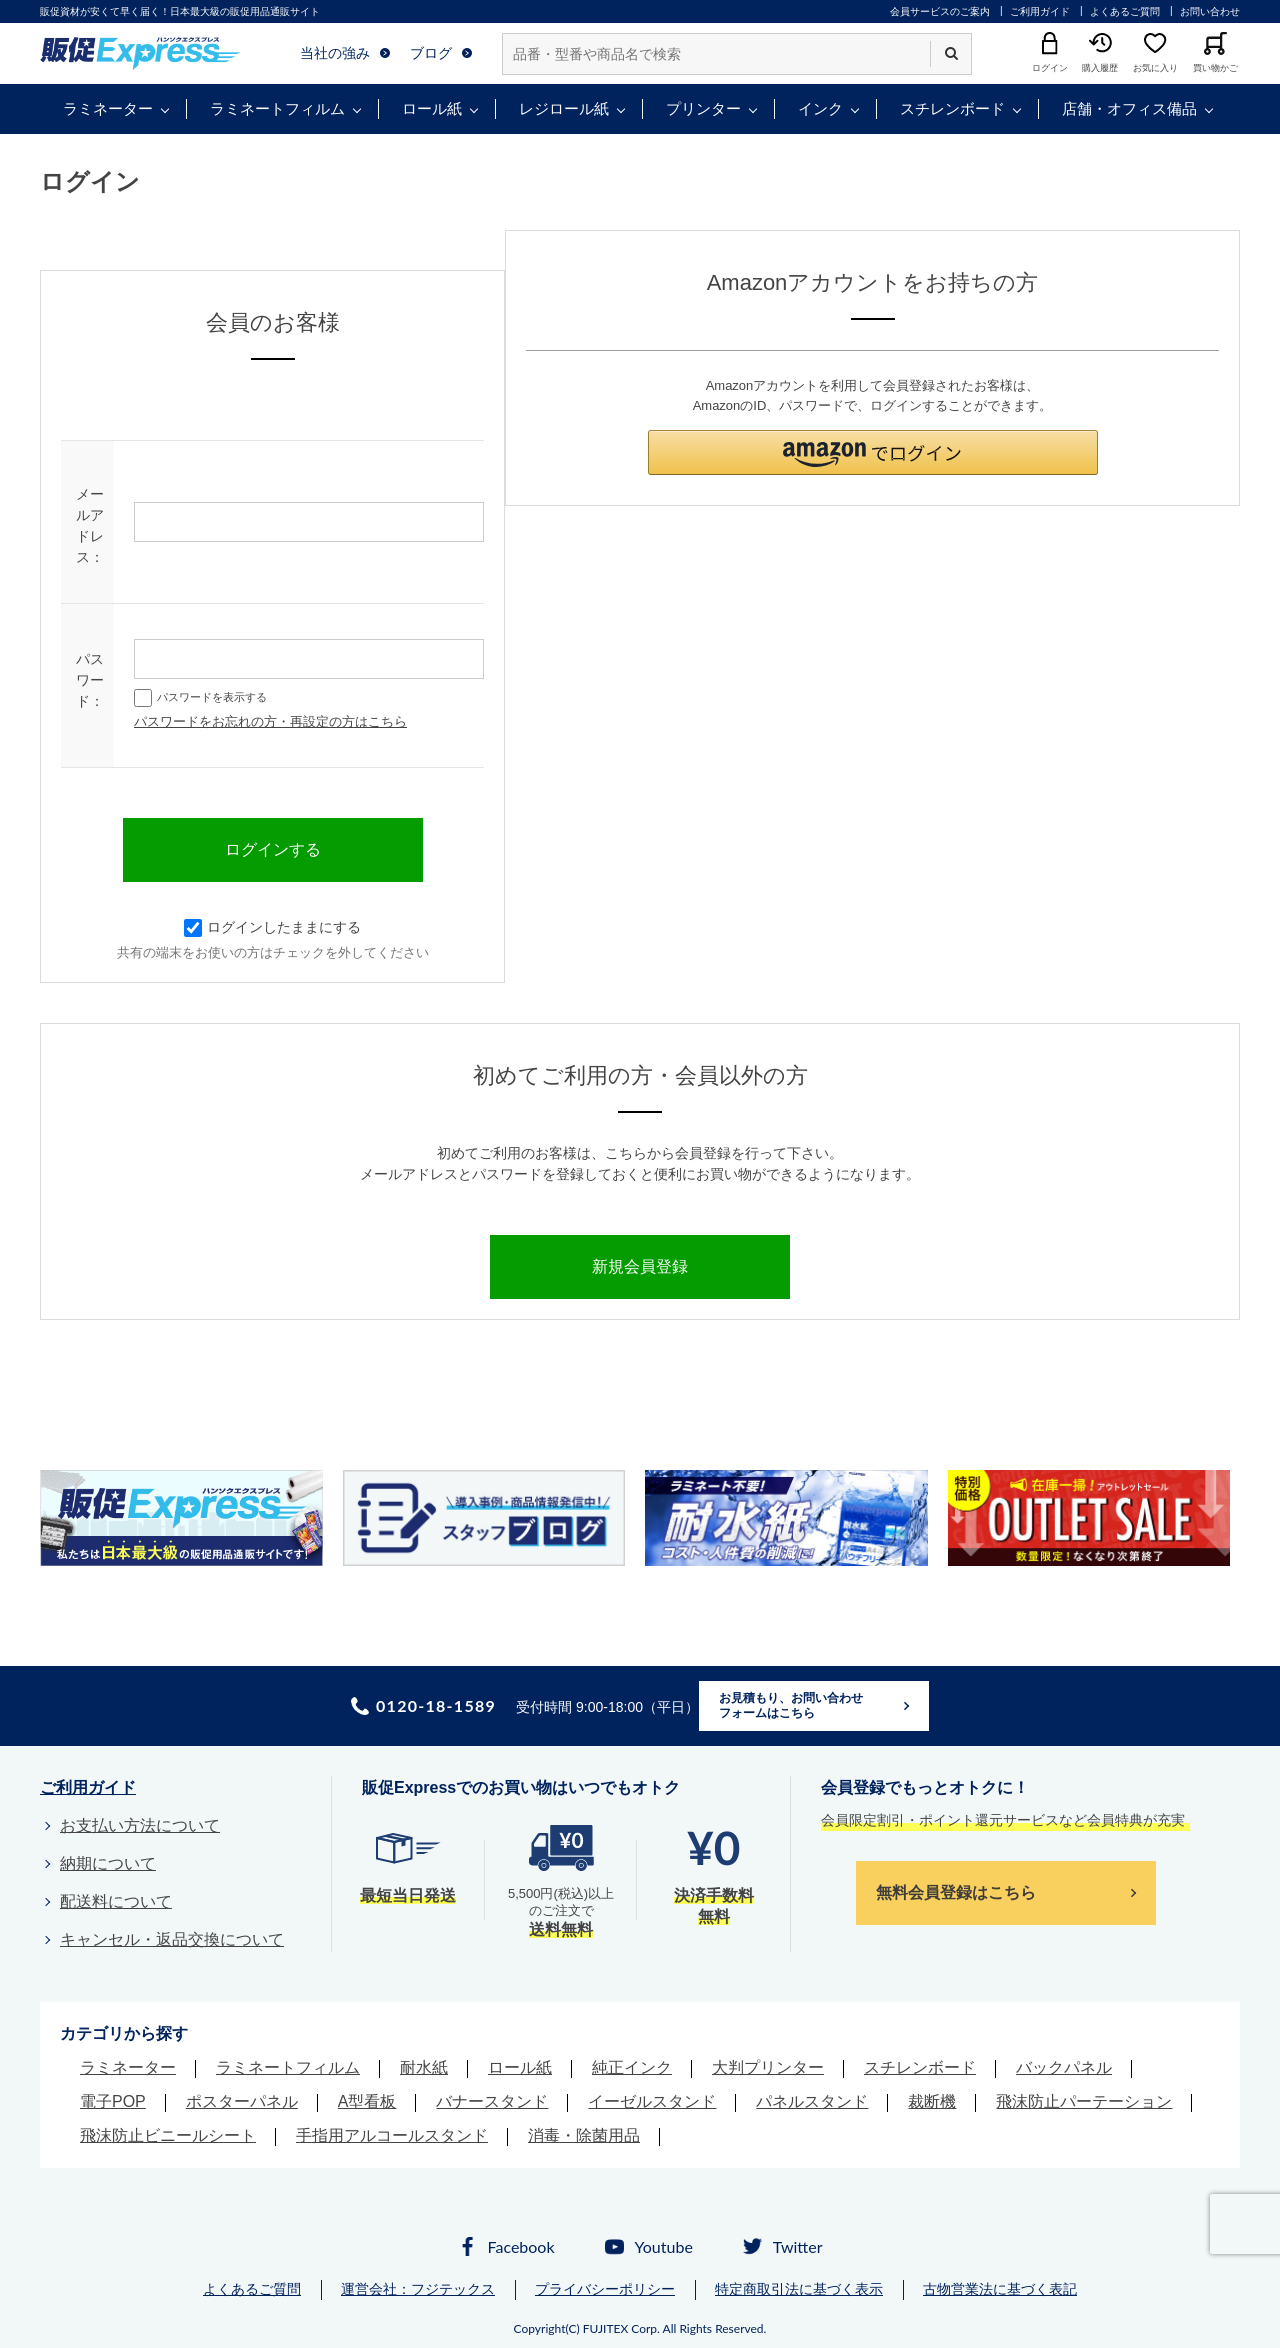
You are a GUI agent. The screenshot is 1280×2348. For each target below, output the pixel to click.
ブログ (431, 53)
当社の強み (335, 53)
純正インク (632, 2067)
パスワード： (90, 680)
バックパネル (1064, 2067)
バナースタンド (492, 2101)
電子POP (113, 2101)
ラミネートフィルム (277, 108)
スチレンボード (952, 108)
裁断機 (932, 2101)
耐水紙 (424, 2067)
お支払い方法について (140, 1825)
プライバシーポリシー (605, 2289)
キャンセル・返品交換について (172, 1939)
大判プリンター (768, 2067)
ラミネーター (108, 108)
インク (820, 108)
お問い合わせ (1210, 11)
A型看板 (367, 2101)
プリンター (703, 108)
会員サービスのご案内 (940, 11)
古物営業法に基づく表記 (1000, 2289)
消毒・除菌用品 (584, 2135)
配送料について (116, 1901)
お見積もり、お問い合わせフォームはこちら (791, 1706)
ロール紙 (432, 108)
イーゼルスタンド (652, 2101)
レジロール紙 (564, 108)
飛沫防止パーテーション (1084, 2101)
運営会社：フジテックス (418, 2289)
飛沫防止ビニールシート (168, 2135)
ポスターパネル (242, 2101)
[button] (873, 452)
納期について (108, 1863)
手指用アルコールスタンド (392, 2135)
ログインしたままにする (272, 927)
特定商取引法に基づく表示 (799, 2289)
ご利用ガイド (1040, 11)
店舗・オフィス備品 (1129, 108)
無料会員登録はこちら (956, 1892)
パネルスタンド (812, 2101)
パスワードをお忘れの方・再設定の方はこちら (270, 721)
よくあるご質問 (1125, 11)
